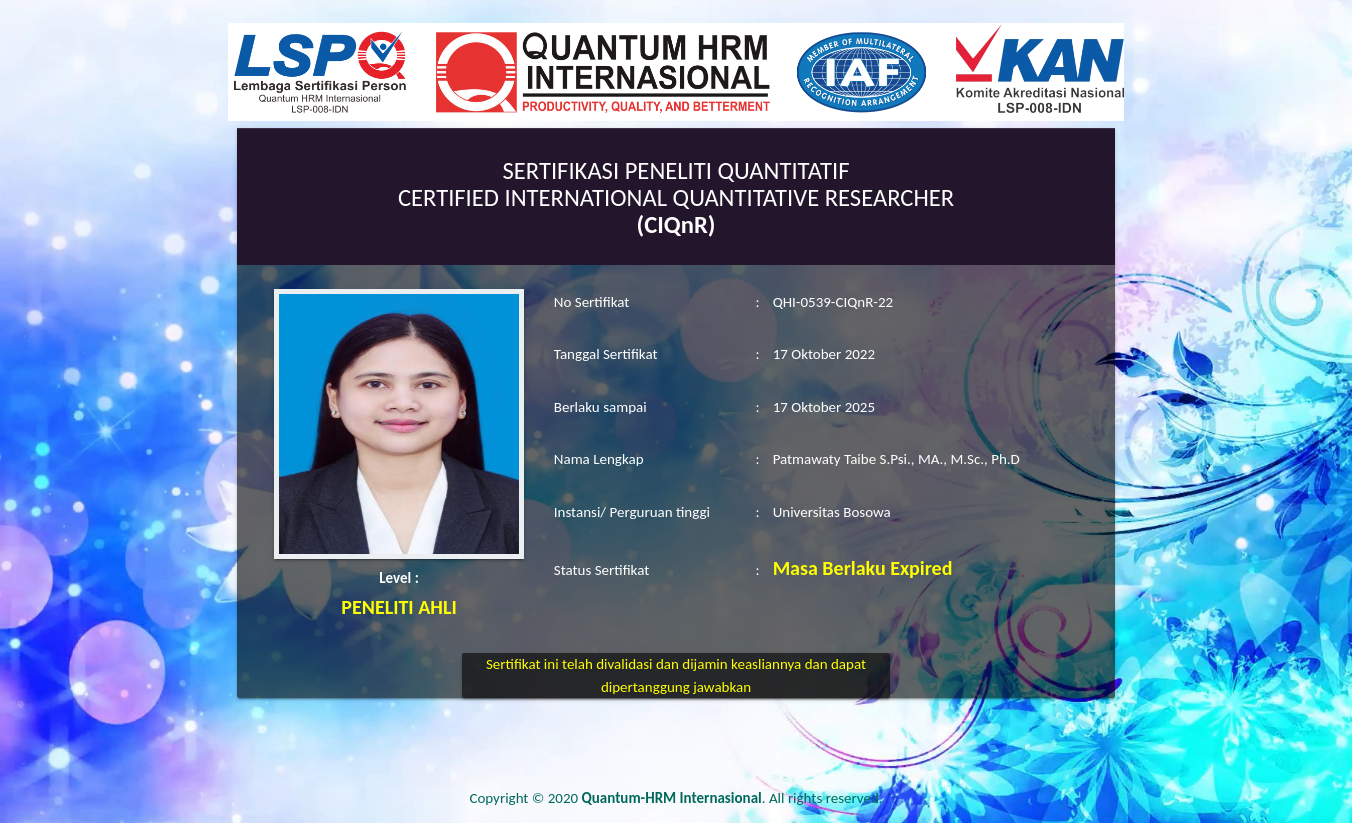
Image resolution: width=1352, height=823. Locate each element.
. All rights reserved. (732, 798)
